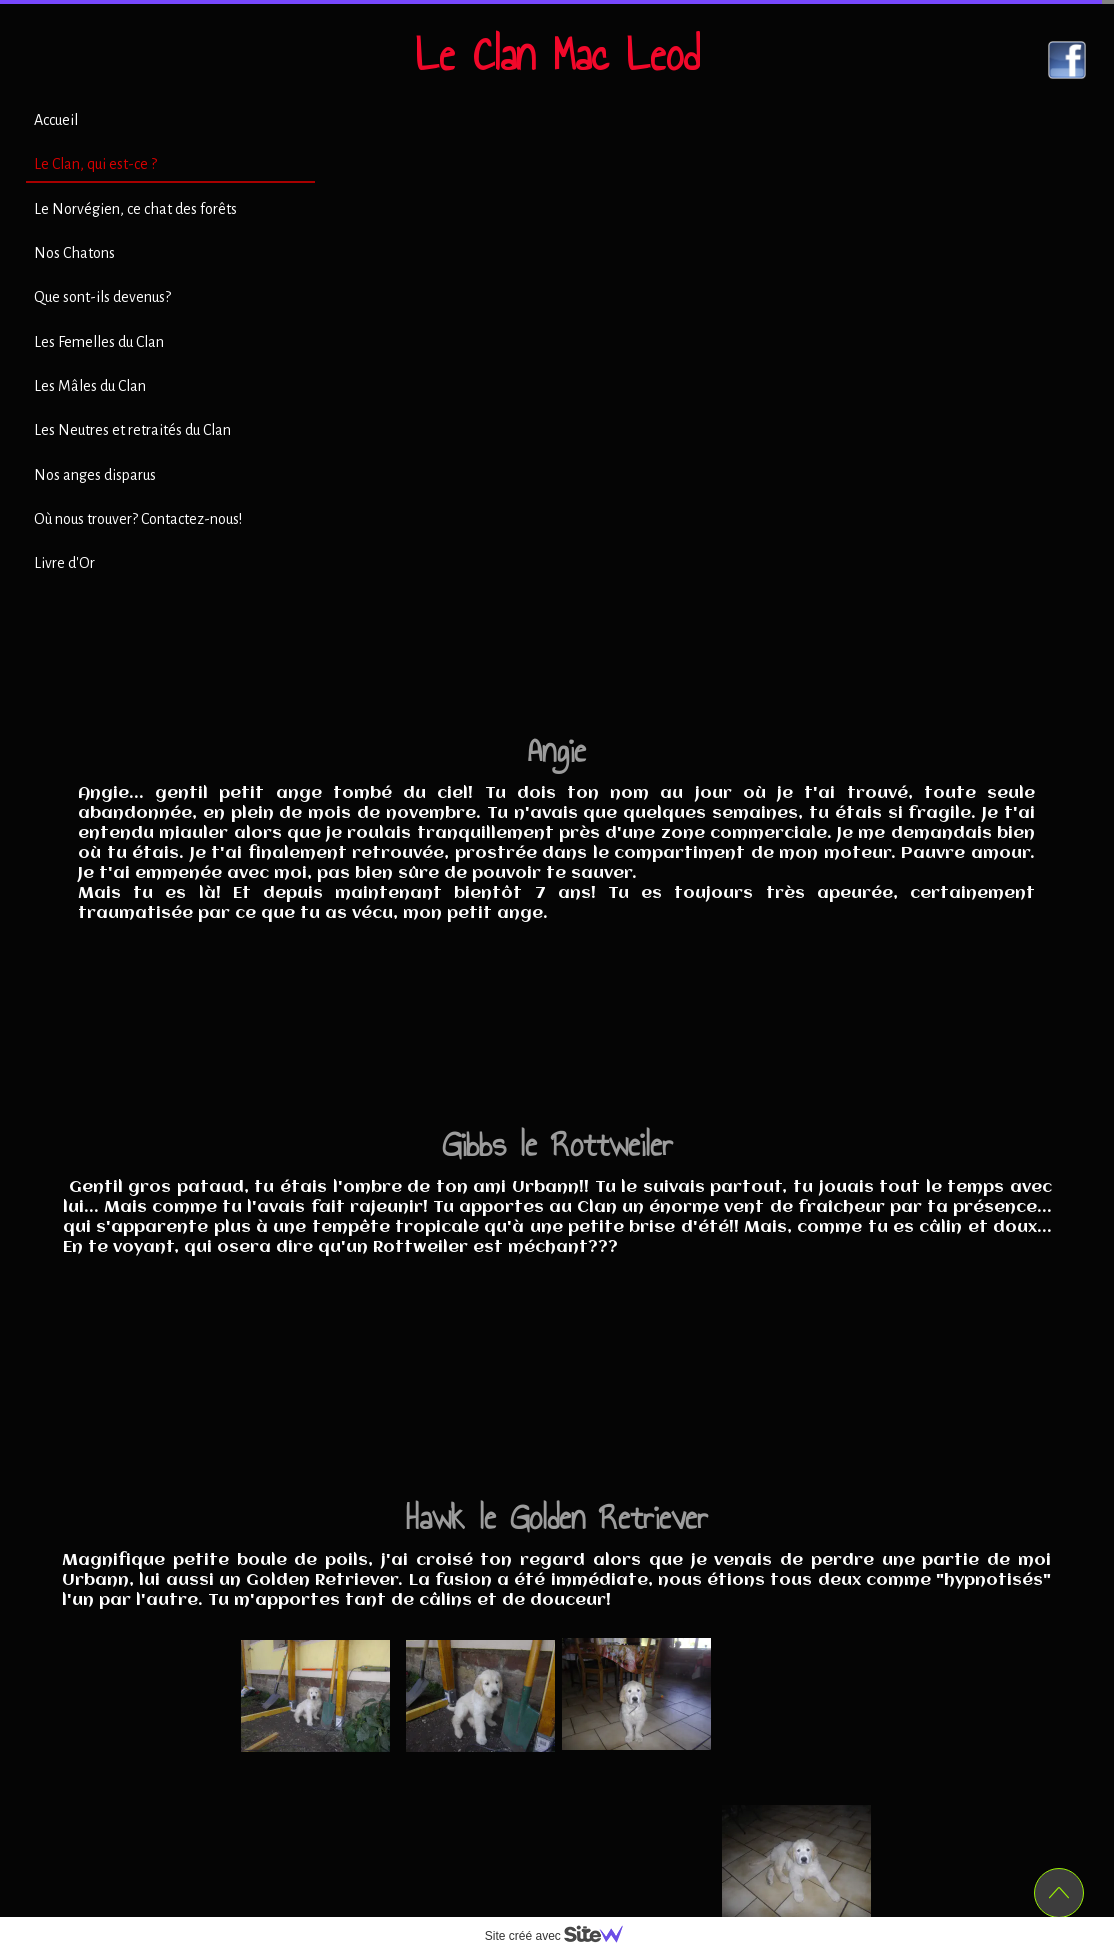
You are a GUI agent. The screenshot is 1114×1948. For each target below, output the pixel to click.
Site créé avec (562, 1936)
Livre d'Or (64, 563)
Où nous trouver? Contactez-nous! (138, 519)
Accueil (56, 120)
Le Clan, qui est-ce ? (95, 164)
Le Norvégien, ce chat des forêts (135, 209)
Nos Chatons (74, 253)
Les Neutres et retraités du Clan (132, 430)
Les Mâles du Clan (90, 386)
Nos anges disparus (95, 475)
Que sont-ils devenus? (102, 297)
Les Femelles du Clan (99, 342)
